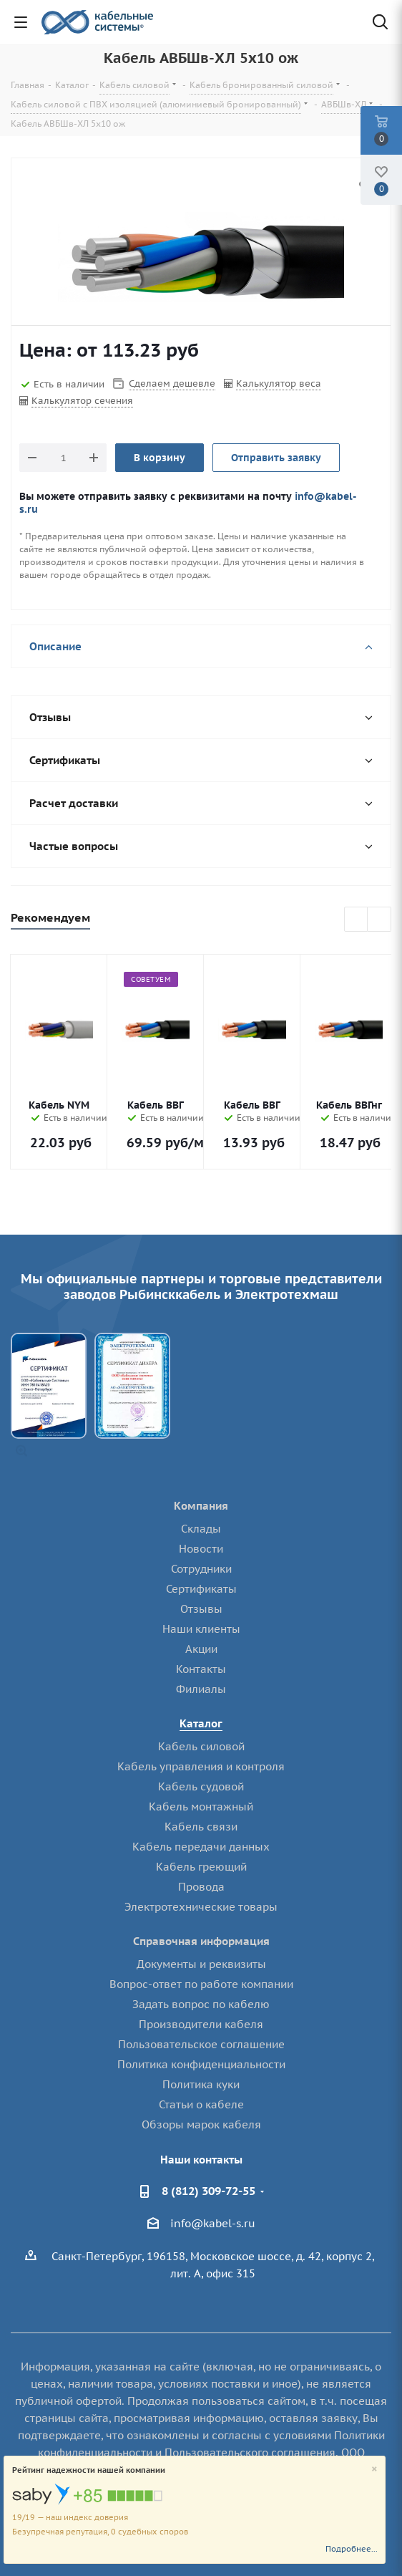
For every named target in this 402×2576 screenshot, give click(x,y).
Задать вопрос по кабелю (201, 2004)
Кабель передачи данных (201, 1846)
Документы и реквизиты (201, 1964)
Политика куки (201, 2084)
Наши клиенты (201, 1629)
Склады (201, 1528)
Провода (201, 1887)
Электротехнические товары (201, 1907)
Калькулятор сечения (82, 401)
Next (379, 919)
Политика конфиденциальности (201, 2064)
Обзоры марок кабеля (201, 2124)
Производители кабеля (201, 2024)
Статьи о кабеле (201, 2104)
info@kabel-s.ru (212, 2223)
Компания (201, 1506)
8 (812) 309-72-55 (208, 2191)
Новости (201, 1548)
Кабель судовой (201, 1786)
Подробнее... (351, 2549)
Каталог (201, 1723)
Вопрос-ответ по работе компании (201, 1984)
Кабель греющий (201, 1866)
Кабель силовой (201, 1746)
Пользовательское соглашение (201, 2044)
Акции (201, 1649)
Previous (356, 919)
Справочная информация (201, 1941)
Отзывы (201, 1609)
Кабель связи (201, 1826)
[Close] (374, 2469)
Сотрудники (201, 1569)
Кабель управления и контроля (201, 1766)
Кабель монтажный (201, 1806)
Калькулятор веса (278, 383)
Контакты (201, 1669)
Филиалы (201, 1689)
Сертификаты (201, 1589)
